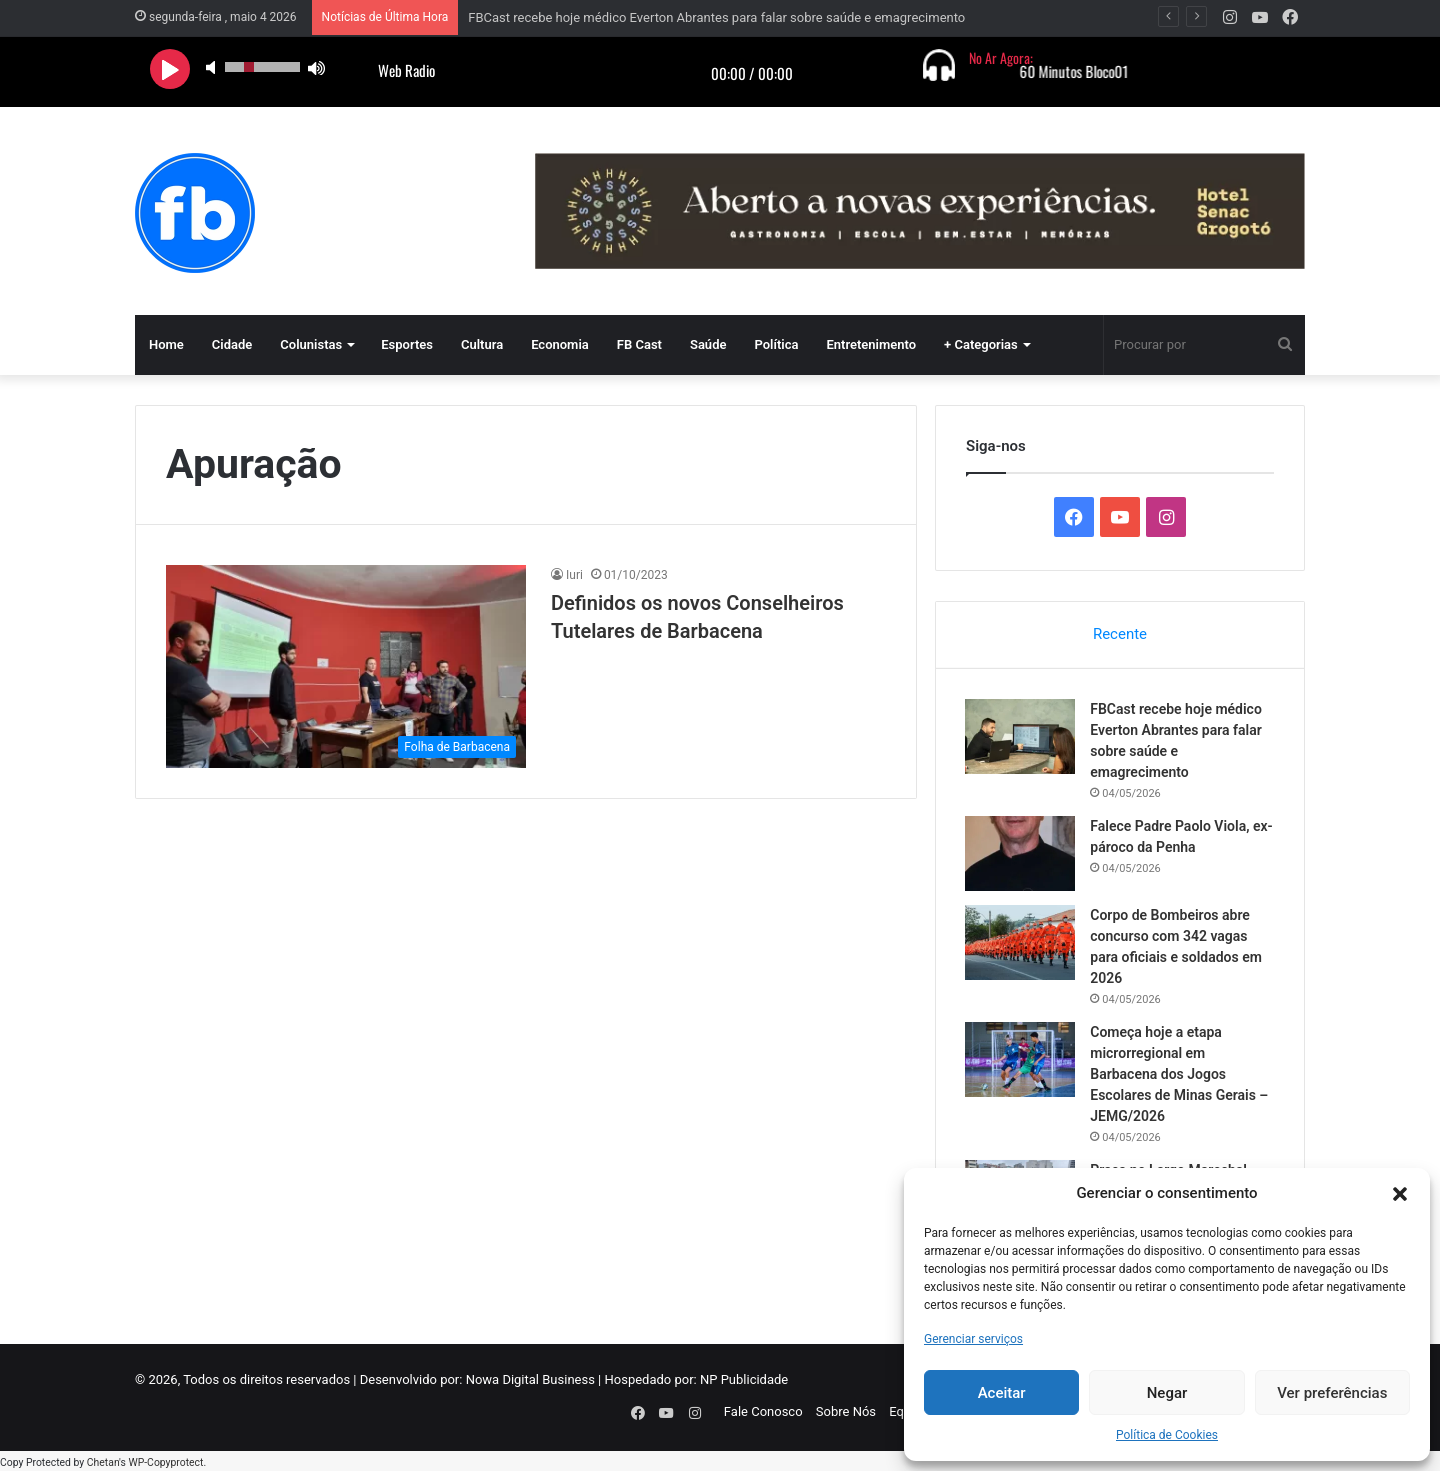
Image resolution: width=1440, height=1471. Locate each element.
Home (166, 344)
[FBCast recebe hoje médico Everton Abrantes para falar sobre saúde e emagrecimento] (1021, 736)
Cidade (232, 344)
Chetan (103, 1460)
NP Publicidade (744, 1380)
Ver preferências (1332, 1393)
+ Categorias (981, 344)
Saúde (708, 344)
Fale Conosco (763, 1412)
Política (776, 344)
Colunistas (311, 344)
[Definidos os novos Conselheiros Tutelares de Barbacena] (346, 666)
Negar (1167, 1393)
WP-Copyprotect (165, 1460)
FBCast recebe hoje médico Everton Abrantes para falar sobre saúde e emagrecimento (716, 17)
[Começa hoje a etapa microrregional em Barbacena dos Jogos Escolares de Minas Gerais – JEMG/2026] (1021, 1059)
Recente (1120, 634)
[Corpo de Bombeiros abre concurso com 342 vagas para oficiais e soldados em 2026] (1021, 942)
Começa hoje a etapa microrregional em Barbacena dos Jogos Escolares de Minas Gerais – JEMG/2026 (1180, 1074)
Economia (560, 344)
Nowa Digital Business (530, 1380)
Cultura (482, 344)
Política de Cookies (1167, 1435)
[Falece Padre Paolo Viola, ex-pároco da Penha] (1021, 853)
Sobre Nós (846, 1412)
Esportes (407, 344)
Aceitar (1002, 1393)
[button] (1400, 1194)
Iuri (574, 575)
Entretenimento (871, 344)
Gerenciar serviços (973, 1339)
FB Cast (639, 344)
